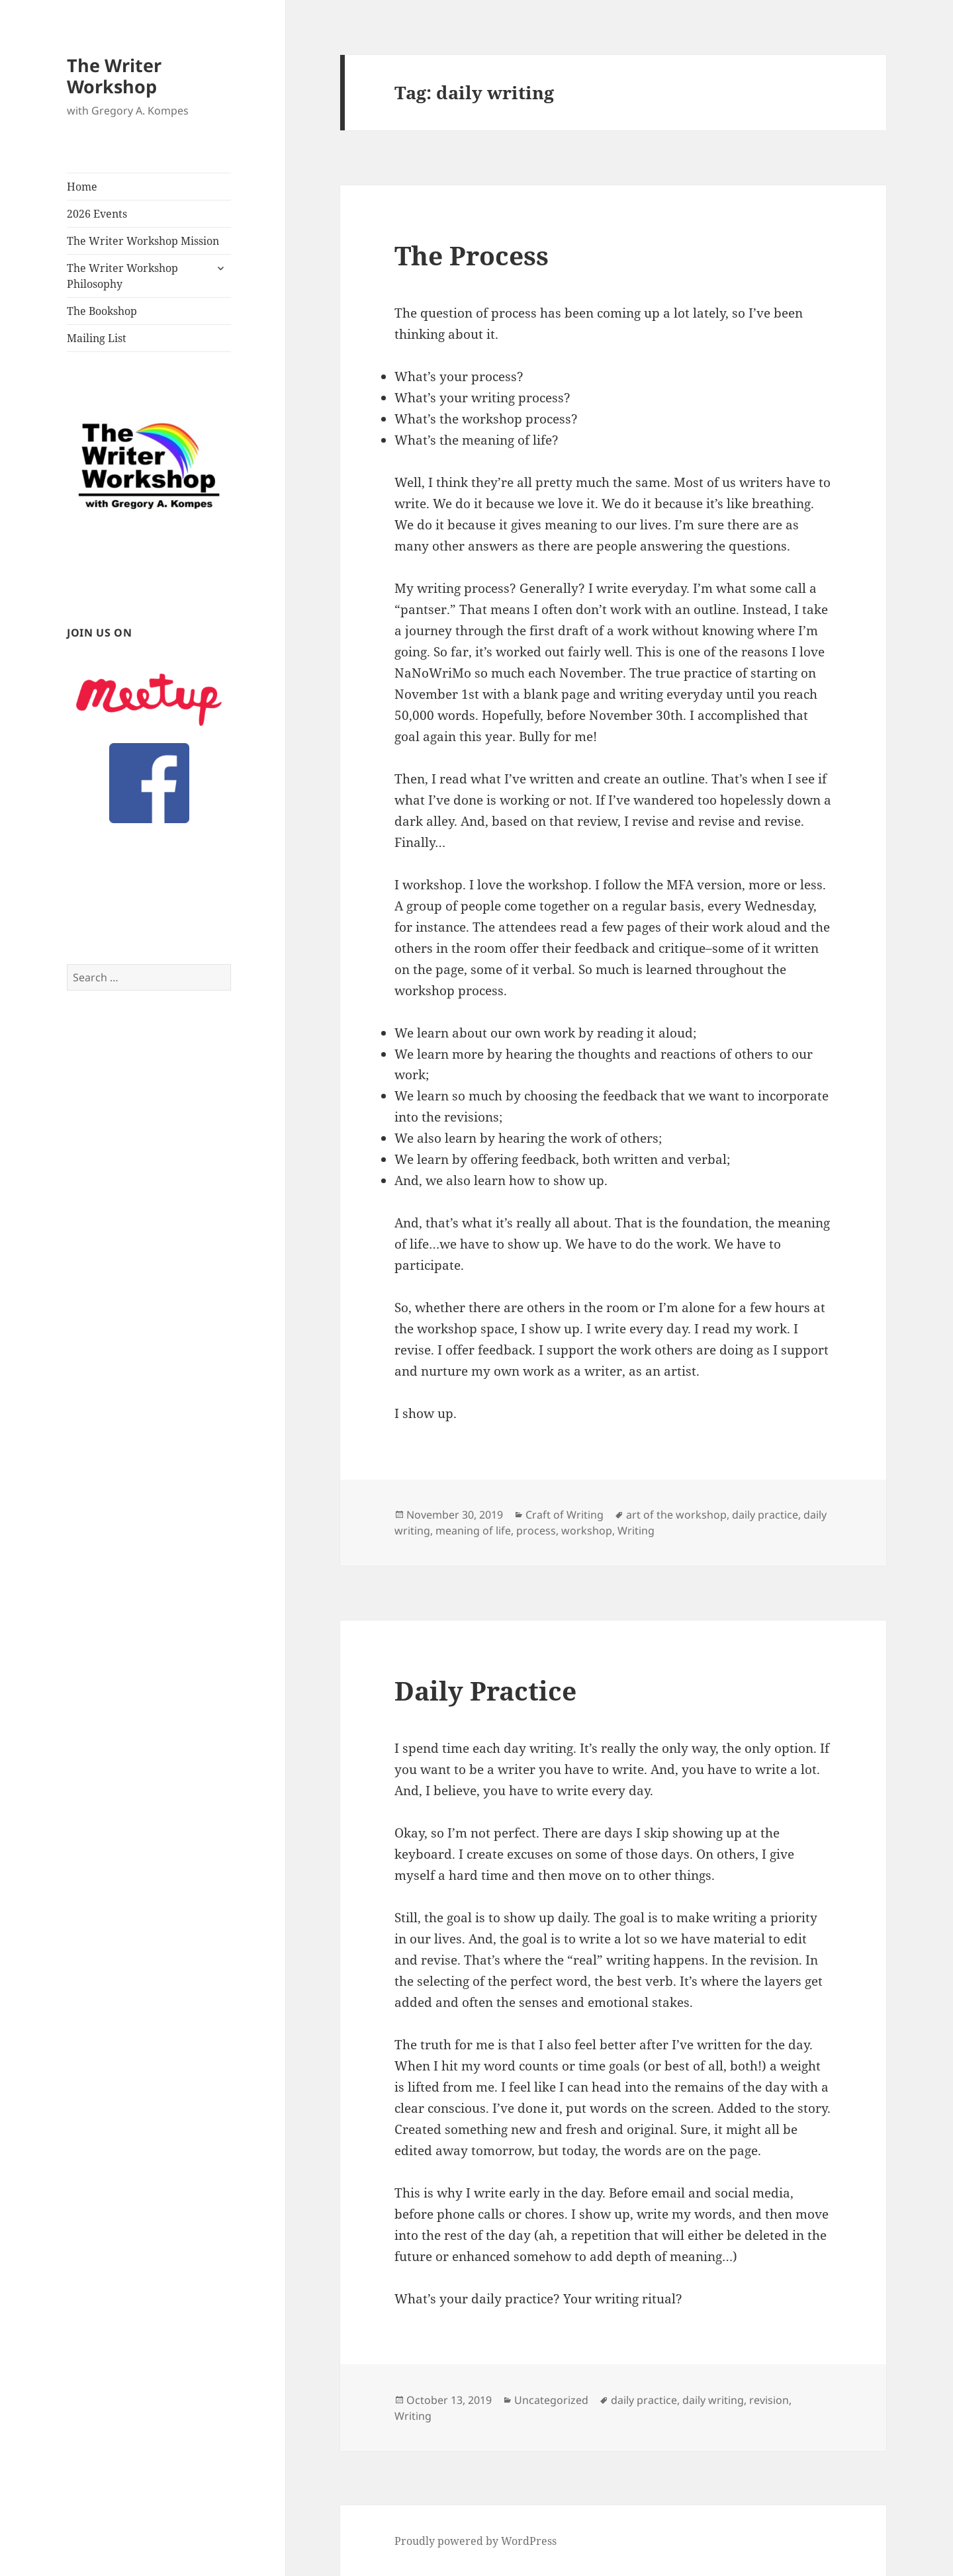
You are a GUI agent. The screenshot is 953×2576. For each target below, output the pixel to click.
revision (769, 2400)
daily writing (713, 2400)
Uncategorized (551, 2400)
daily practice (765, 1514)
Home (82, 186)
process (536, 1530)
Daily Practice (485, 1690)
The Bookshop (102, 311)
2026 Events (97, 213)
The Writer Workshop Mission (143, 241)
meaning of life (473, 1530)
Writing (636, 1530)
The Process (471, 255)
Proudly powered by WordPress (475, 2541)
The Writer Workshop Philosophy (122, 276)
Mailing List (96, 338)
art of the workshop (676, 1514)
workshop (586, 1530)
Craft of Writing (564, 1514)
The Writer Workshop (114, 76)
